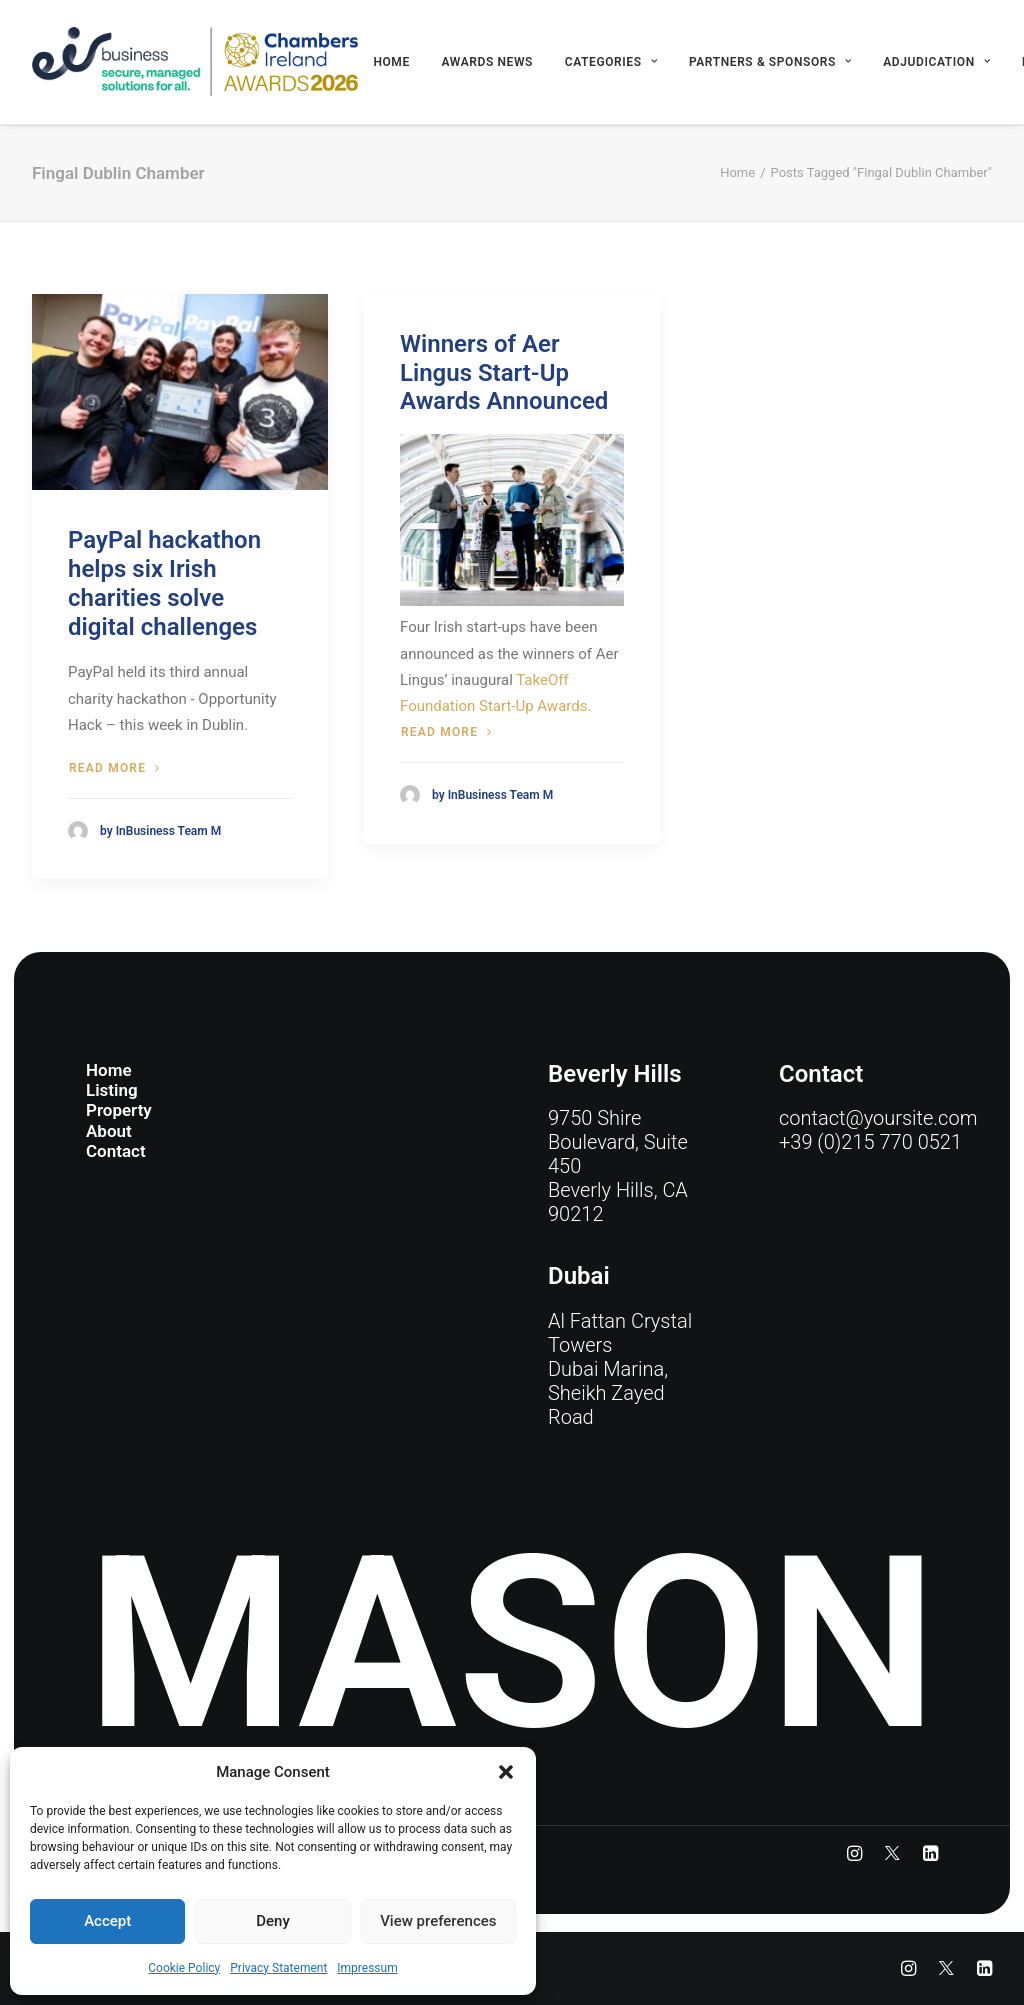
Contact (116, 1151)
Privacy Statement (278, 1968)
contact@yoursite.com (878, 1118)
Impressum (367, 1968)
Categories (611, 62)
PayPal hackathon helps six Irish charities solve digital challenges (164, 583)
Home (391, 62)
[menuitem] (391, 62)
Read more (114, 768)
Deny (273, 1921)
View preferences (438, 1921)
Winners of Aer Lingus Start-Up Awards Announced (504, 373)
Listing (112, 1090)
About (109, 1131)
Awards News (487, 62)
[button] (506, 1772)
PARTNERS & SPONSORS (770, 62)
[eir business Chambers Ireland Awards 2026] (195, 62)
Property (119, 1110)
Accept (107, 1921)
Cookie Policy (184, 1968)
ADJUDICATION (936, 62)
